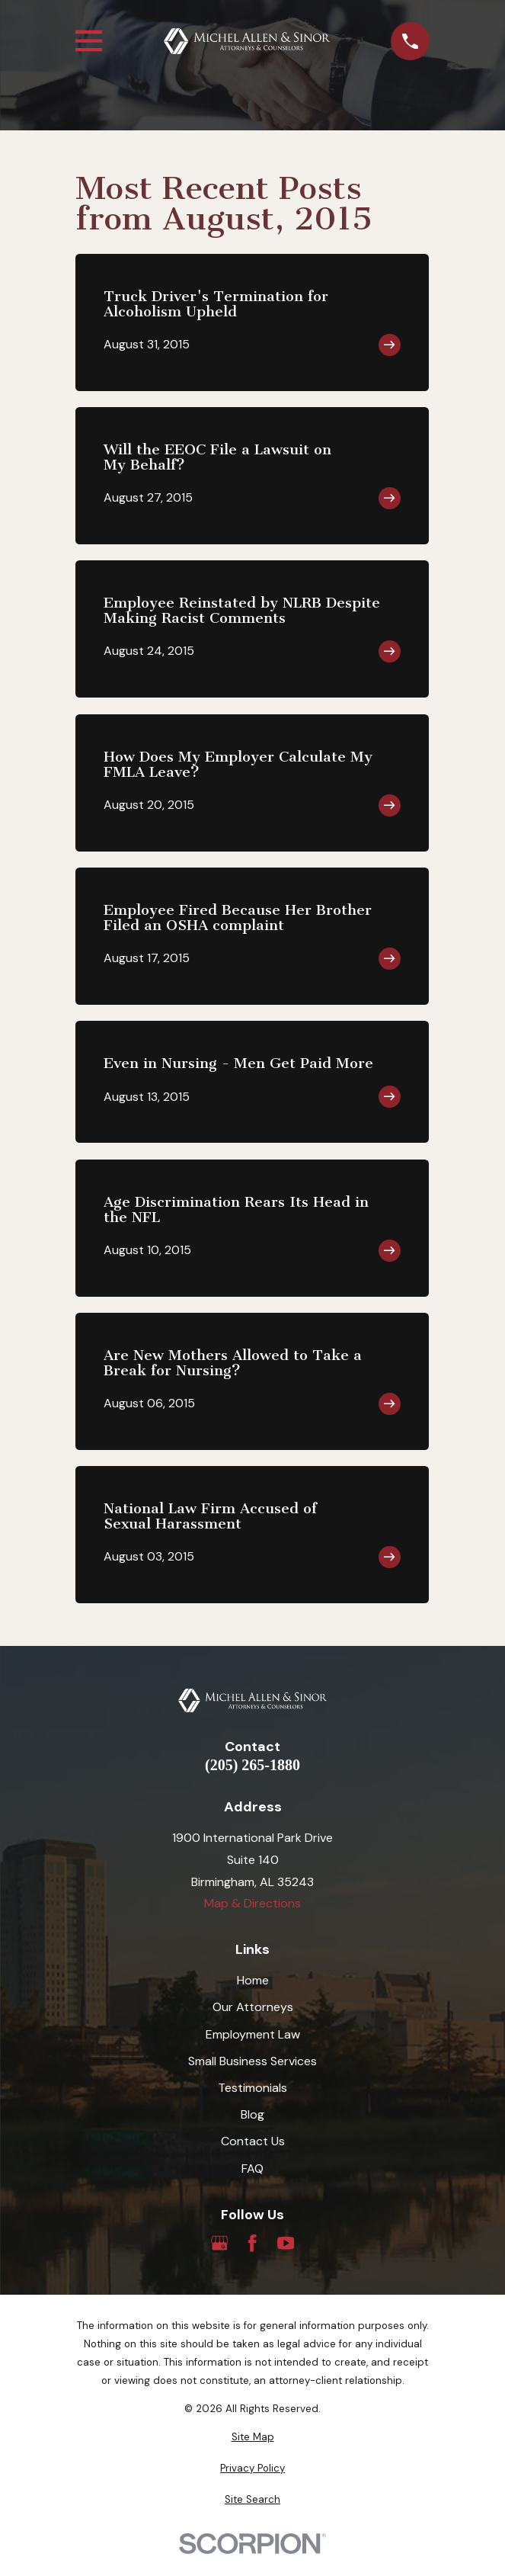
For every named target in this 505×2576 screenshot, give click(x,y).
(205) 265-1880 (252, 1764)
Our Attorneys (253, 2007)
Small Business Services (252, 2061)
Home (253, 1980)
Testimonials (252, 2088)
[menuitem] (252, 2437)
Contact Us (253, 2141)
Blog (252, 2114)
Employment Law (253, 2034)
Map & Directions (252, 1903)
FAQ (252, 2169)
